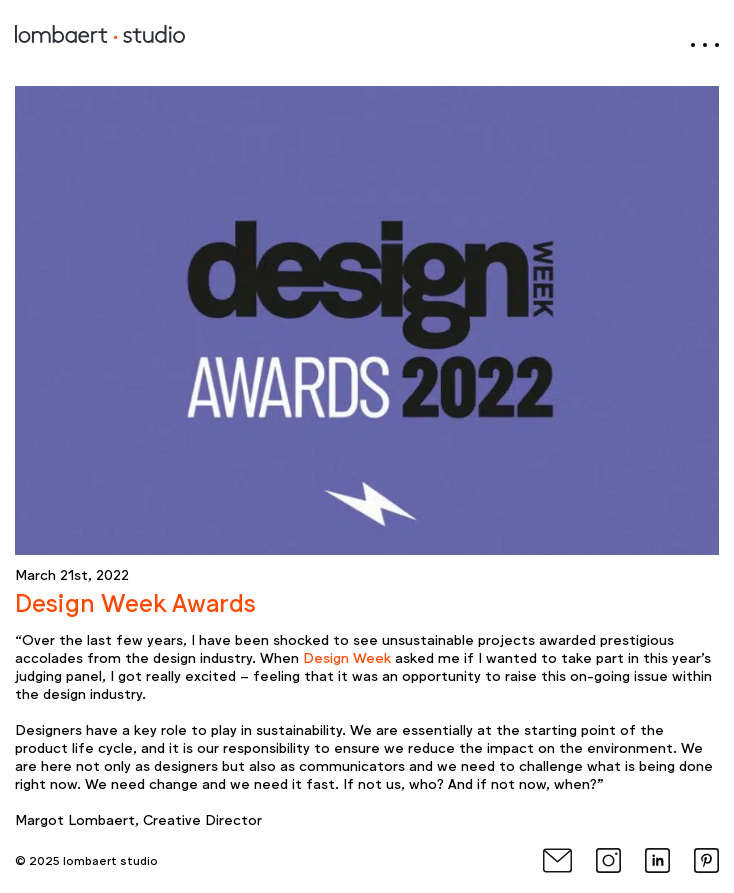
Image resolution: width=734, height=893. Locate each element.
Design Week (347, 657)
